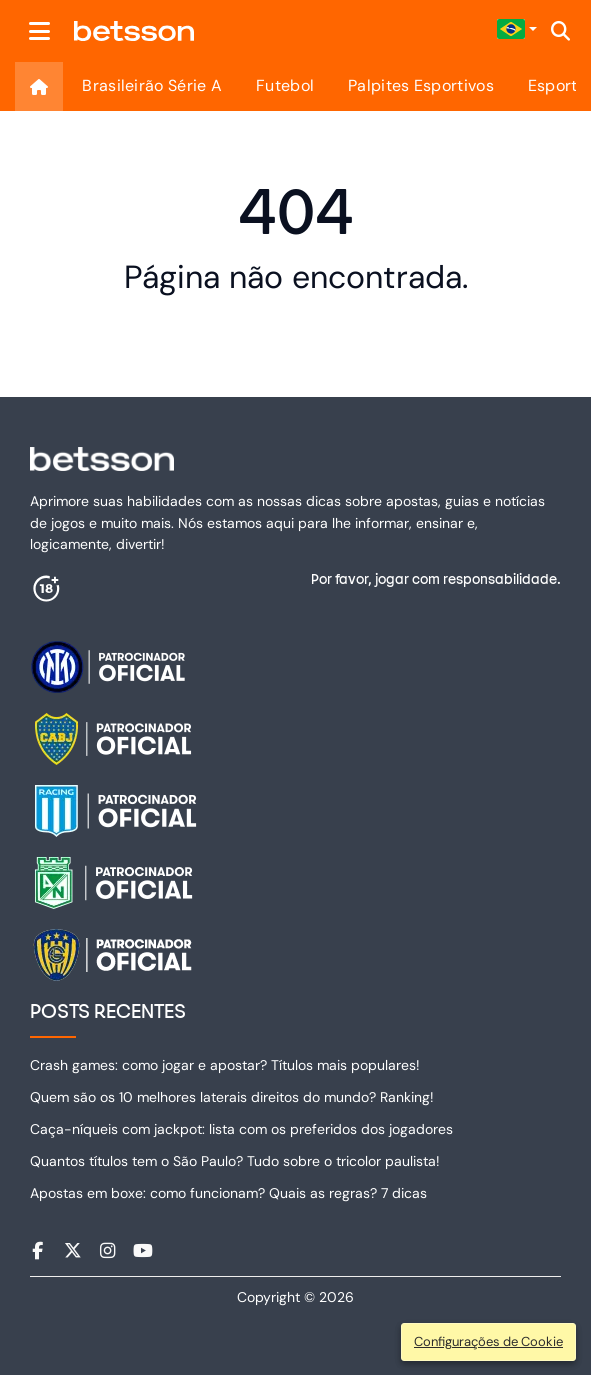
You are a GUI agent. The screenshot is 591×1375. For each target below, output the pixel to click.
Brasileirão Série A (152, 85)
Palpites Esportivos (421, 85)
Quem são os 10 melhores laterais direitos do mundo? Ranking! (232, 1097)
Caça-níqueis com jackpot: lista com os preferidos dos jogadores (241, 1129)
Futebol (285, 85)
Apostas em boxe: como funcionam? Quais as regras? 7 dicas (228, 1193)
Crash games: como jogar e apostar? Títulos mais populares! (225, 1065)
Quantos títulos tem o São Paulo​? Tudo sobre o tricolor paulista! (235, 1161)
